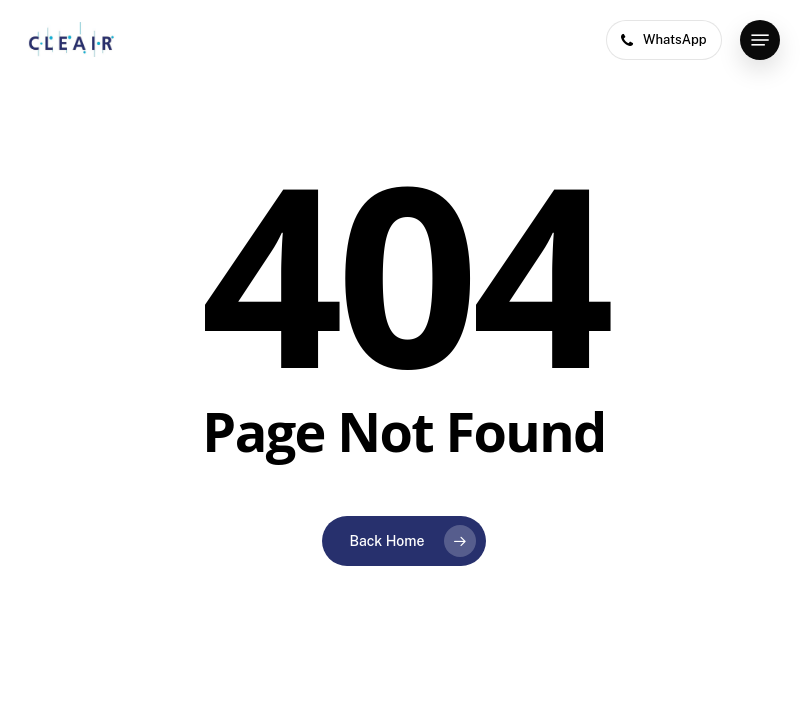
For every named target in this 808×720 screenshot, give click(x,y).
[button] (760, 40)
